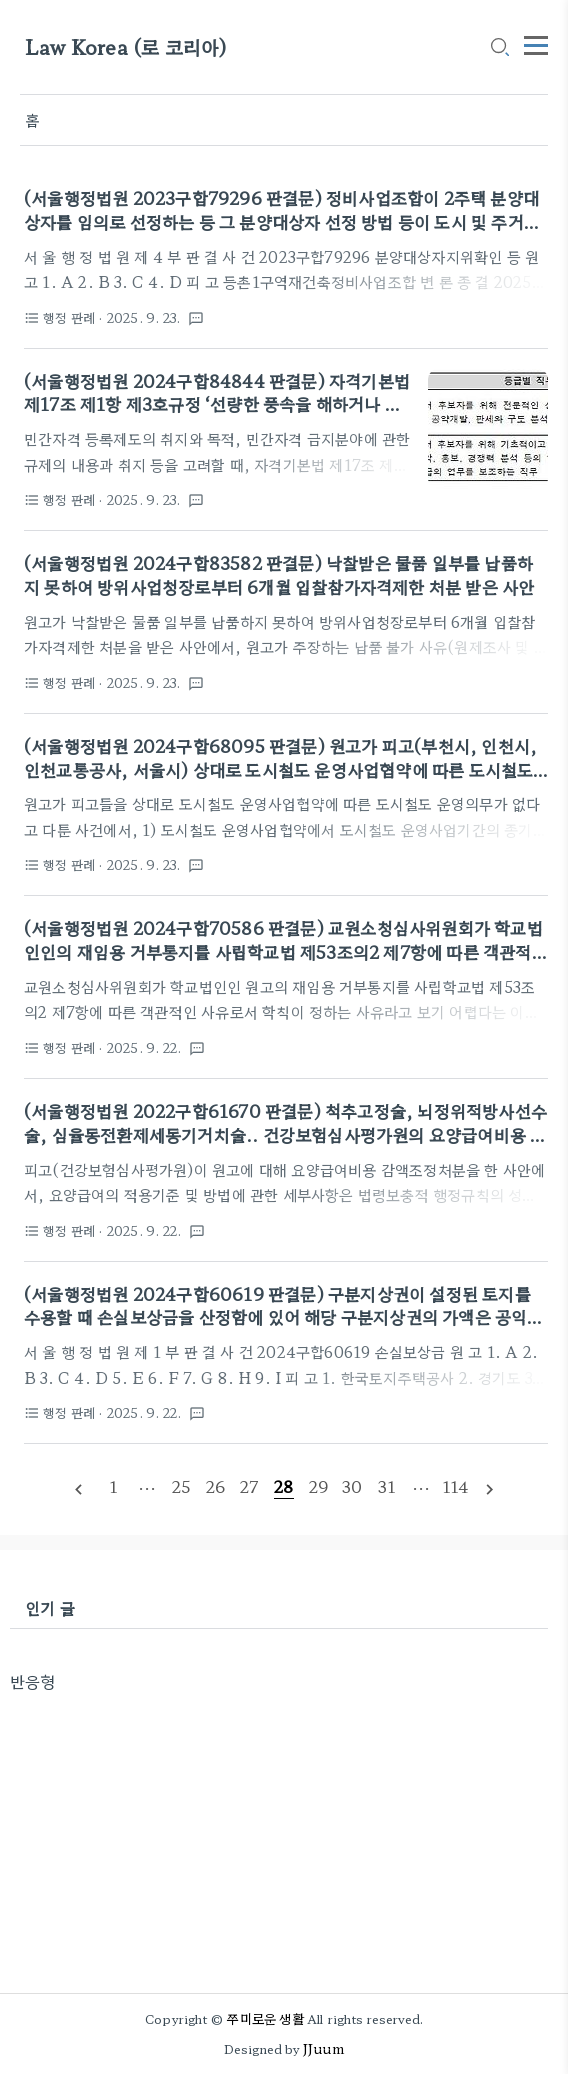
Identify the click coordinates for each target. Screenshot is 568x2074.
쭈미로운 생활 (265, 2018)
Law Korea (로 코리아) (126, 47)
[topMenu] (536, 43)
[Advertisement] (279, 1833)
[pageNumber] (113, 1486)
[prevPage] (79, 1487)
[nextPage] (489, 1487)
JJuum (323, 2048)
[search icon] (499, 49)
